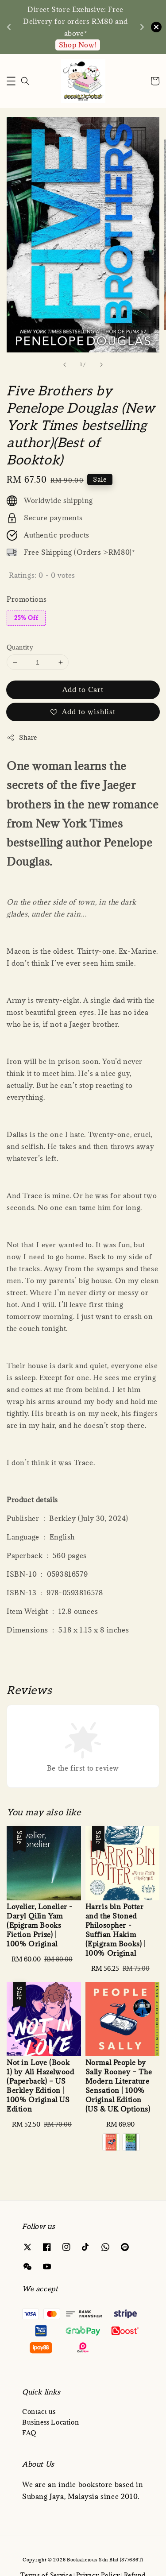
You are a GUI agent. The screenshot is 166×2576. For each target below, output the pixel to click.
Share (22, 737)
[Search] (25, 81)
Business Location (50, 2422)
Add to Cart (83, 689)
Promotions (27, 599)
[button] (11, 81)
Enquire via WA (77, 44)
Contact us (39, 2411)
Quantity (20, 647)
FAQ (29, 2433)
